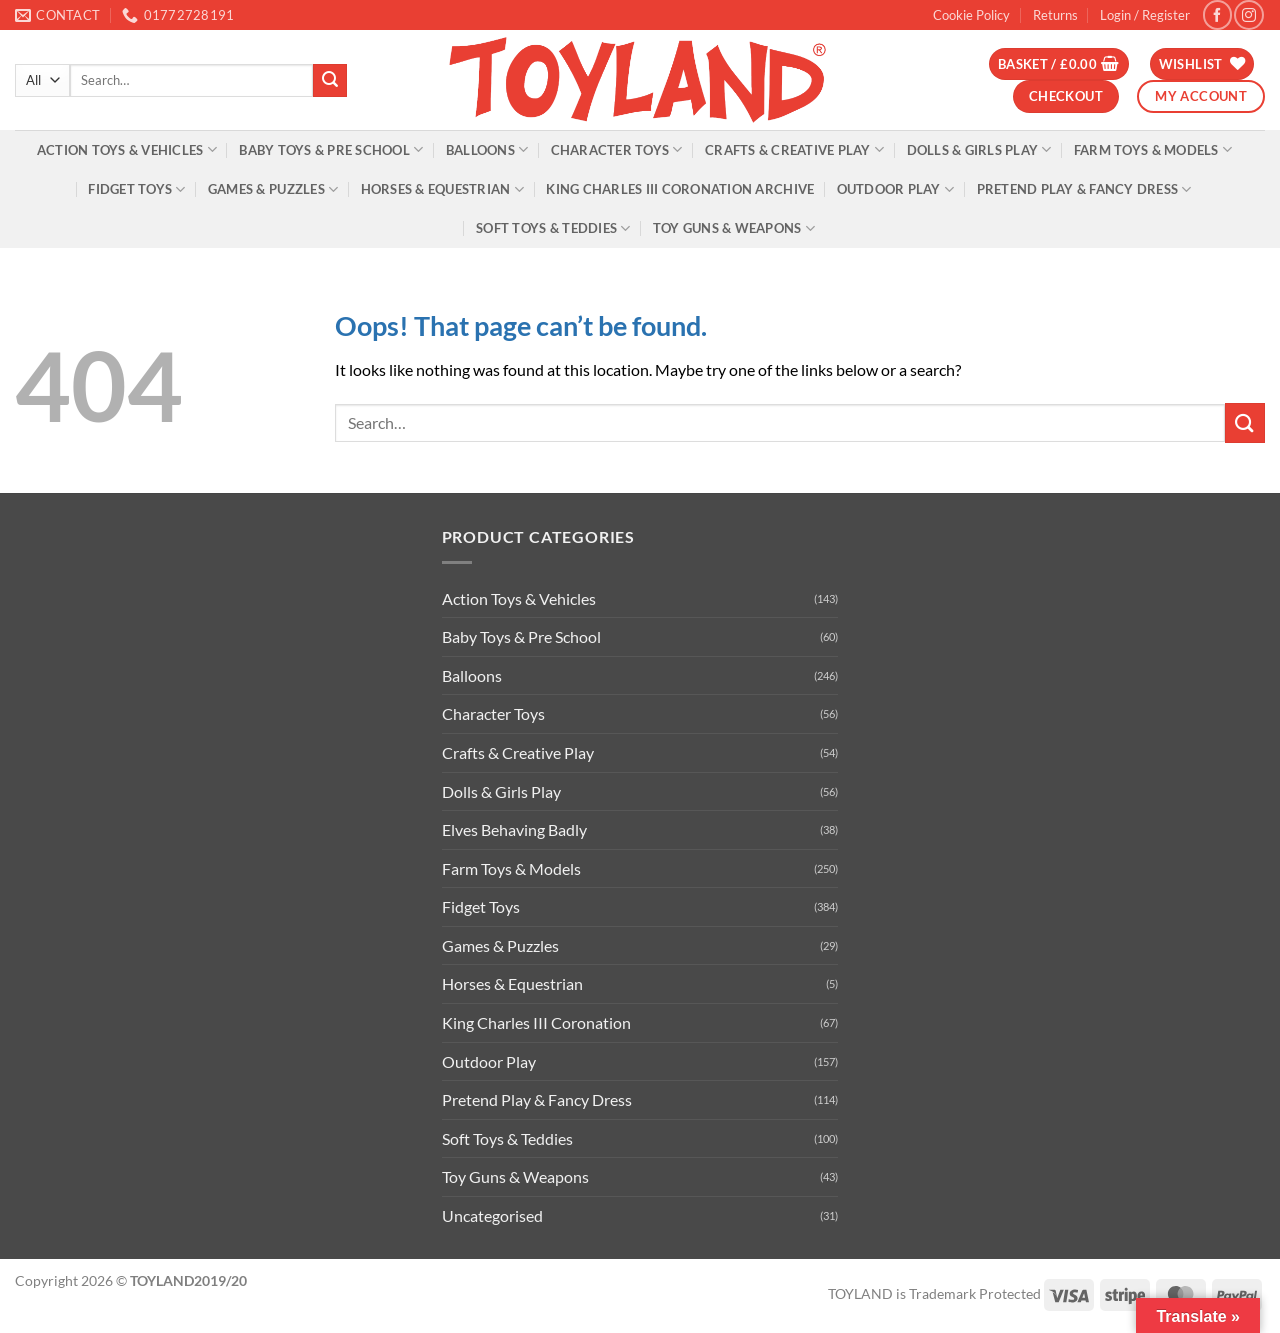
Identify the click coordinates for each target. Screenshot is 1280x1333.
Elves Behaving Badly (514, 829)
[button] (1145, 15)
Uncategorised (492, 1215)
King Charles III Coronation (536, 1022)
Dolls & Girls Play (979, 149)
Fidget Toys (136, 189)
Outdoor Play (896, 189)
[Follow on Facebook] (1217, 14)
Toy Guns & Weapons (734, 228)
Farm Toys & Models (1153, 149)
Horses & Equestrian (442, 189)
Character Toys (617, 149)
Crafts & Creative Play (794, 149)
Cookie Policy (971, 15)
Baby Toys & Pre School (331, 149)
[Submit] (330, 81)
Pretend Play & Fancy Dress (1084, 189)
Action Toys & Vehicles (127, 149)
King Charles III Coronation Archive (680, 189)
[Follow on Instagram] (1248, 14)
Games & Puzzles (273, 189)
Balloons (487, 149)
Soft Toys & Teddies (553, 228)
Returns (1055, 15)
